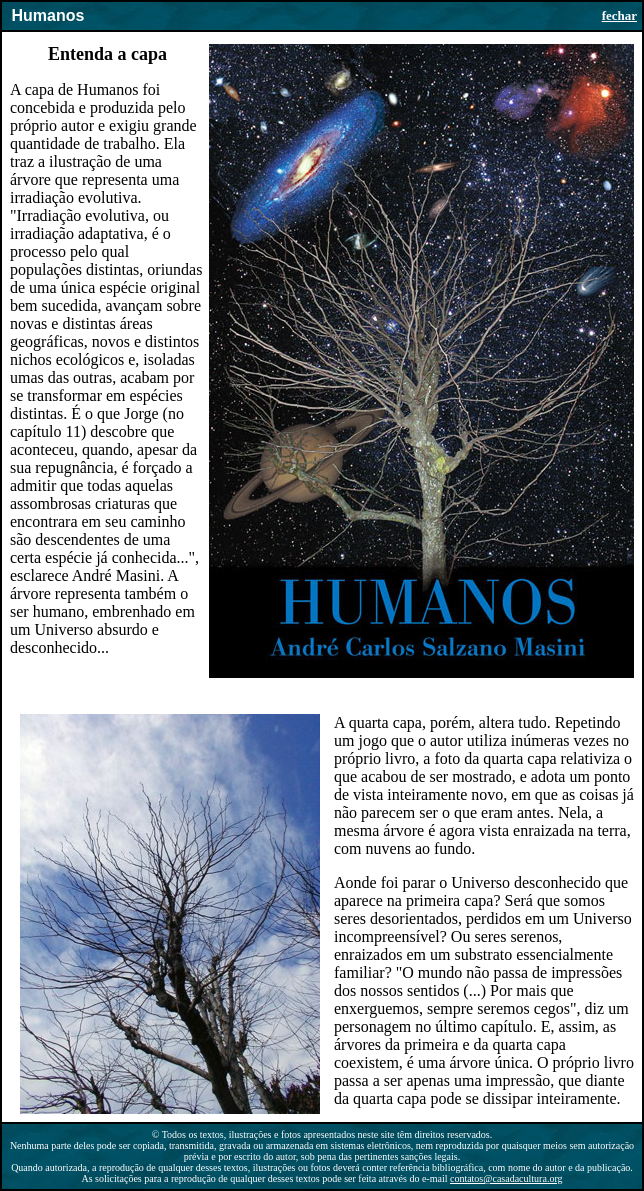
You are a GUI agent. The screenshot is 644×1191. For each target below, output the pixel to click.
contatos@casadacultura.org (506, 1178)
